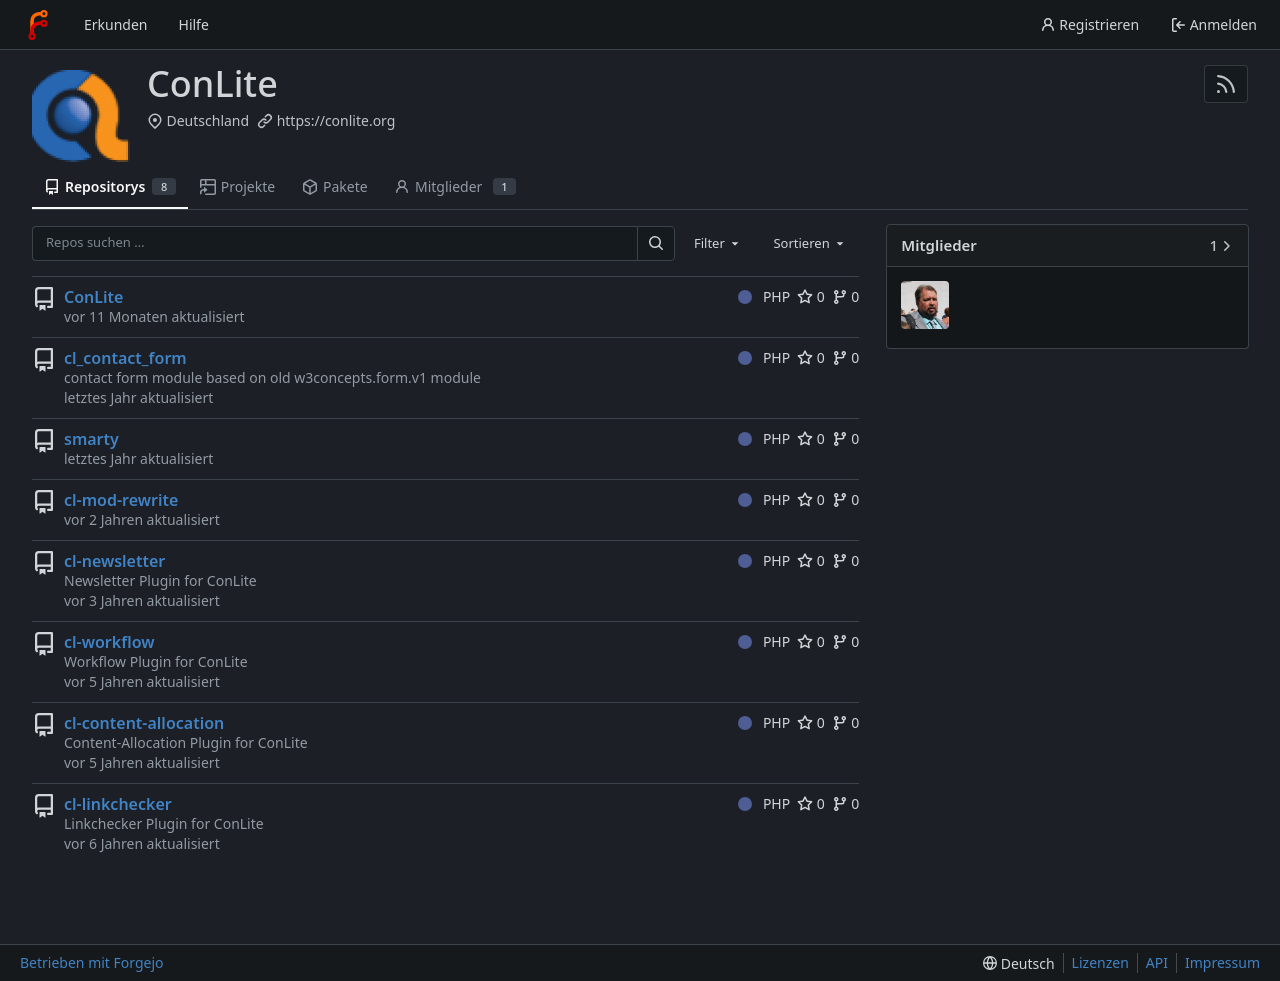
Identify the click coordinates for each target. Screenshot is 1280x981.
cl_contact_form (125, 358)
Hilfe (194, 24)
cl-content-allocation (144, 723)
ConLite (93, 297)
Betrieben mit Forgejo (92, 962)
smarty (91, 439)
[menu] (1018, 963)
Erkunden (116, 24)
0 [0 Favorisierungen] (811, 296)
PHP (764, 296)
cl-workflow (109, 642)
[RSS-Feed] (1226, 84)
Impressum (1222, 962)
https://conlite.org (336, 120)
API (1157, 962)
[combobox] (718, 243)
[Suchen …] (656, 243)
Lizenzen (1100, 962)
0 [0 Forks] (846, 296)
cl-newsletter (114, 561)
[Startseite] (38, 25)
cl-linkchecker (118, 804)
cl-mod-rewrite (121, 500)
